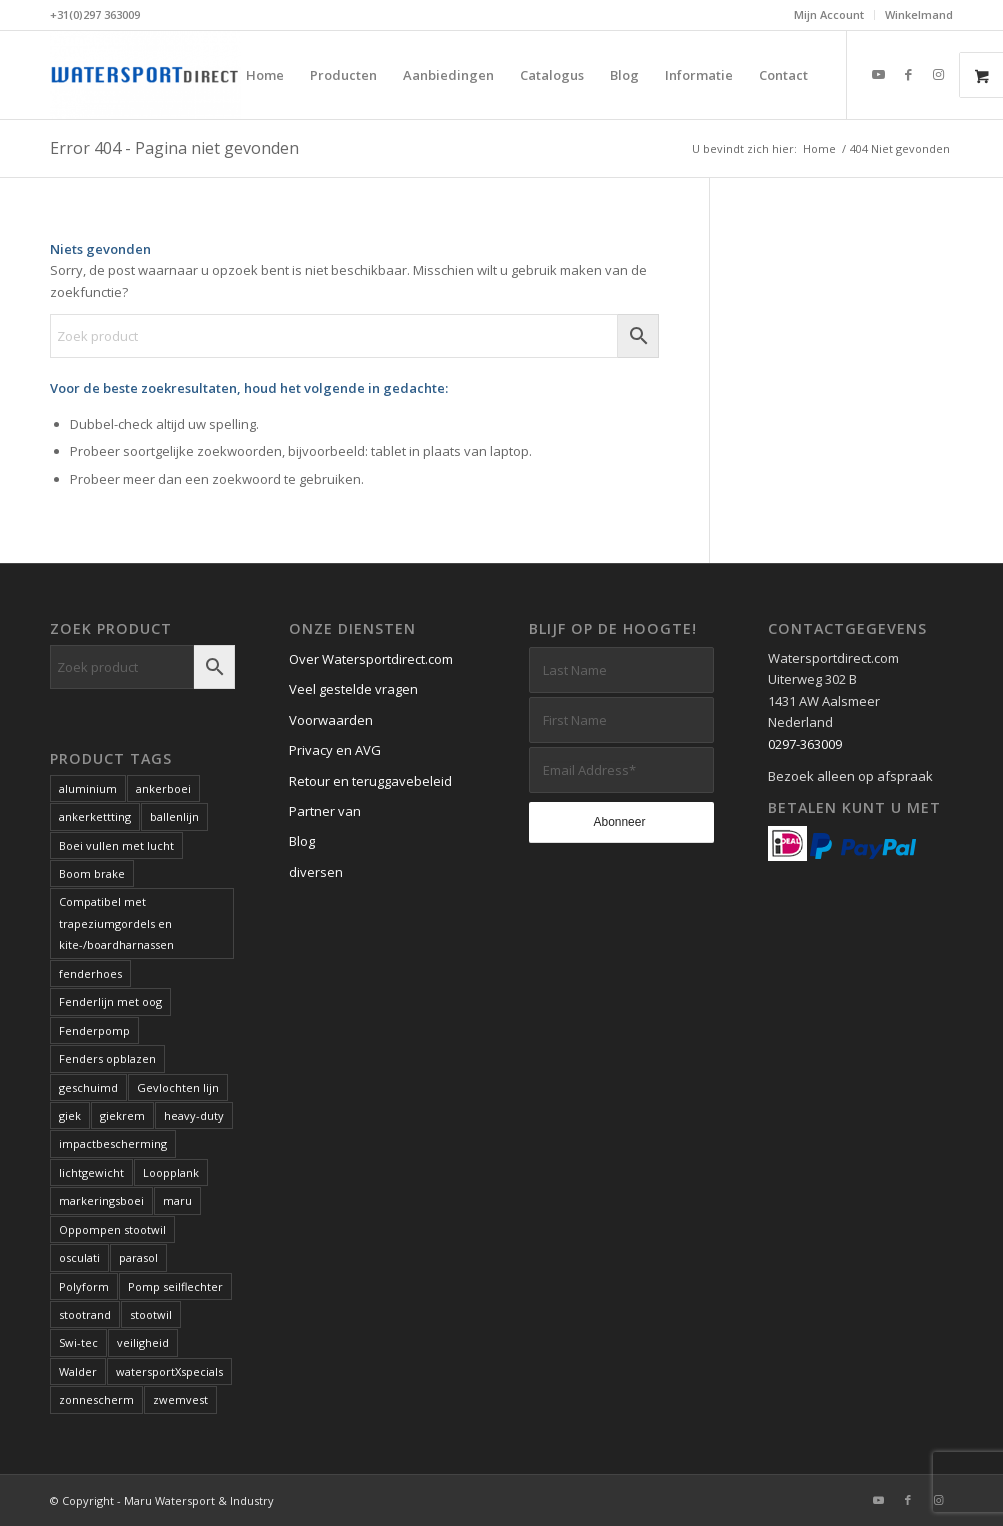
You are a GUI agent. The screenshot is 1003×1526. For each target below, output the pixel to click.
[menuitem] (829, 15)
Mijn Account (829, 14)
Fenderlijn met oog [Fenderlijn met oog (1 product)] (110, 1001)
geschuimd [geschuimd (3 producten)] (88, 1087)
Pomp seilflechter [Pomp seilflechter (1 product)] (175, 1286)
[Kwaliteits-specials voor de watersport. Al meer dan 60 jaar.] (145, 75)
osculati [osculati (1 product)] (79, 1257)
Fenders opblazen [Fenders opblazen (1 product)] (107, 1058)
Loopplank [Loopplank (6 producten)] (171, 1172)
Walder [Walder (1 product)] (78, 1371)
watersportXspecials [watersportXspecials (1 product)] (169, 1371)
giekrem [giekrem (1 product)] (122, 1115)
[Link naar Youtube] (878, 74)
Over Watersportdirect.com (371, 659)
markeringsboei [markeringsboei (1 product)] (101, 1200)
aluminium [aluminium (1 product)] (88, 788)
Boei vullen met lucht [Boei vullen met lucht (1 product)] (116, 845)
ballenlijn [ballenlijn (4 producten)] (174, 816)
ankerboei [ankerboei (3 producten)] (163, 788)
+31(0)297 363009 (95, 14)
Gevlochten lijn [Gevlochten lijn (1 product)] (178, 1087)
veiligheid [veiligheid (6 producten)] (143, 1342)
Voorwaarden (331, 720)
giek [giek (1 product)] (70, 1115)
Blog (302, 841)
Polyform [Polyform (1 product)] (84, 1286)
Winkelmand (919, 14)
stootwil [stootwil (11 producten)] (151, 1314)
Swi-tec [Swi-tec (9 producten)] (78, 1342)
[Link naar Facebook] (908, 74)
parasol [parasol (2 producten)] (138, 1257)
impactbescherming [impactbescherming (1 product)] (113, 1143)
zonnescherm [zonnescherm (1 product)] (96, 1399)
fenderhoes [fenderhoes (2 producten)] (90, 973)
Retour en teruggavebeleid (370, 781)
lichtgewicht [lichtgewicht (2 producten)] (91, 1172)
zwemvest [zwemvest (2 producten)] (180, 1399)
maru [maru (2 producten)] (177, 1200)
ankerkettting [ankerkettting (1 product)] (95, 816)
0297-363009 (805, 744)
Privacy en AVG (335, 750)
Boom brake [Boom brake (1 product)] (92, 873)
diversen (316, 872)
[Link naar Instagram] (938, 74)
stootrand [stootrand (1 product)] (85, 1314)
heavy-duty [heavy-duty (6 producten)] (194, 1115)
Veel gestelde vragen (353, 689)
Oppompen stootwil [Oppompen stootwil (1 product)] (112, 1229)
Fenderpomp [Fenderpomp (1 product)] (94, 1030)
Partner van (325, 811)
